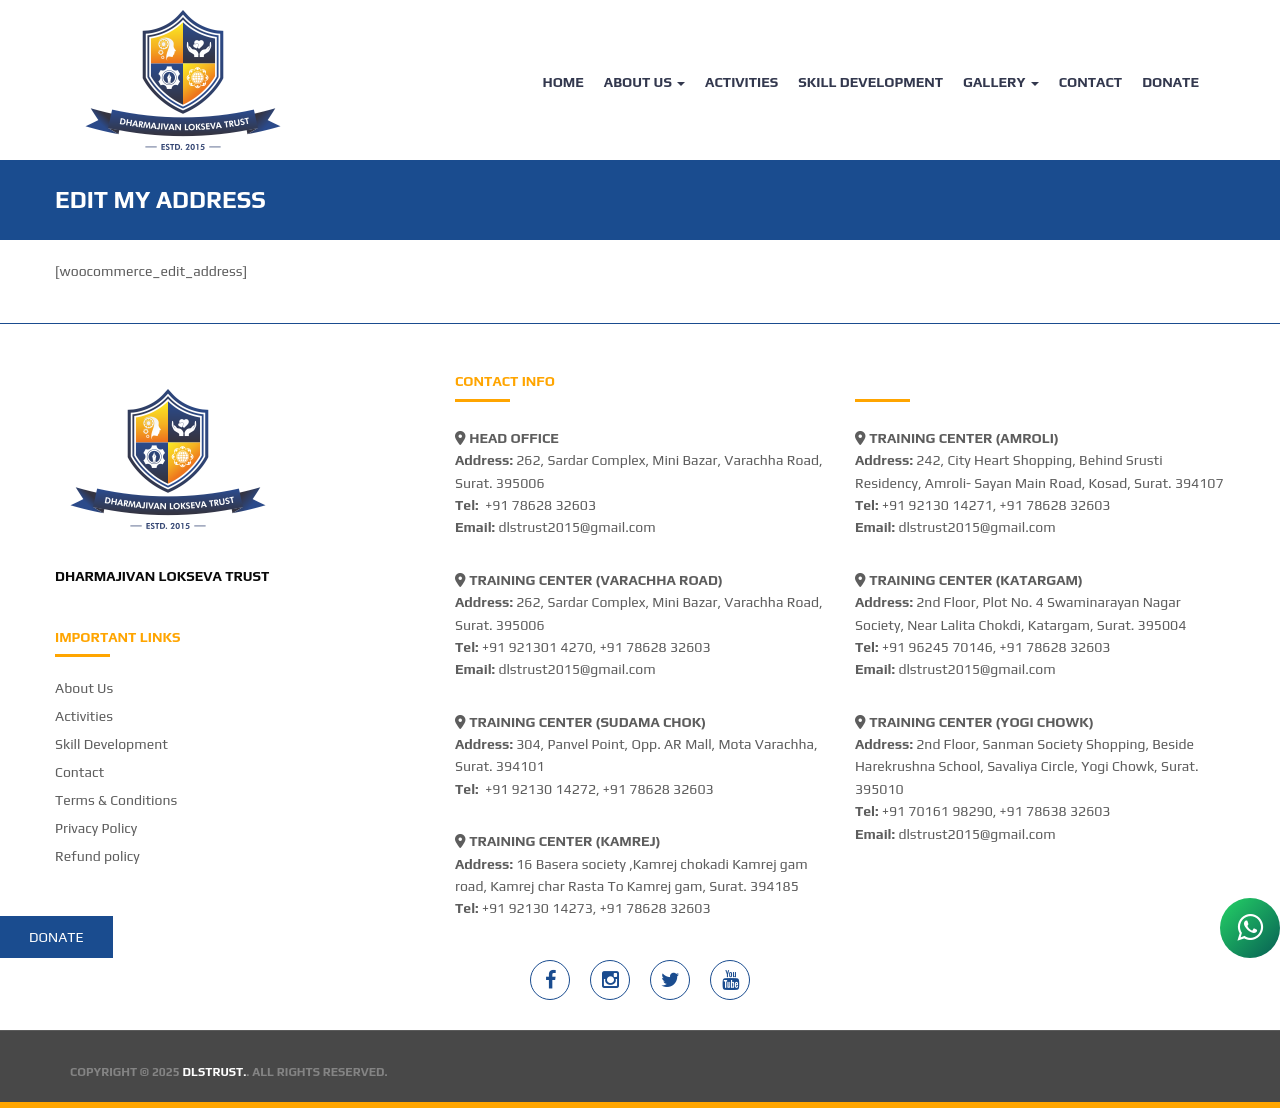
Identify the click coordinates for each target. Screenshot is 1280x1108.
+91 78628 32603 (540, 505)
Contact (1090, 82)
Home (562, 82)
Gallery (1001, 82)
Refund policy (97, 856)
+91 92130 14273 (537, 908)
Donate (1170, 82)
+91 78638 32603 (1055, 811)
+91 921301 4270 (537, 647)
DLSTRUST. (215, 1072)
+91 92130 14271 (937, 505)
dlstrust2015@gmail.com (576, 527)
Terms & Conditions (116, 800)
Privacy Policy (96, 828)
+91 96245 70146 (937, 647)
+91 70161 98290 (937, 811)
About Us (644, 82)
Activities (741, 82)
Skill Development (870, 82)
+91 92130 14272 (540, 789)
